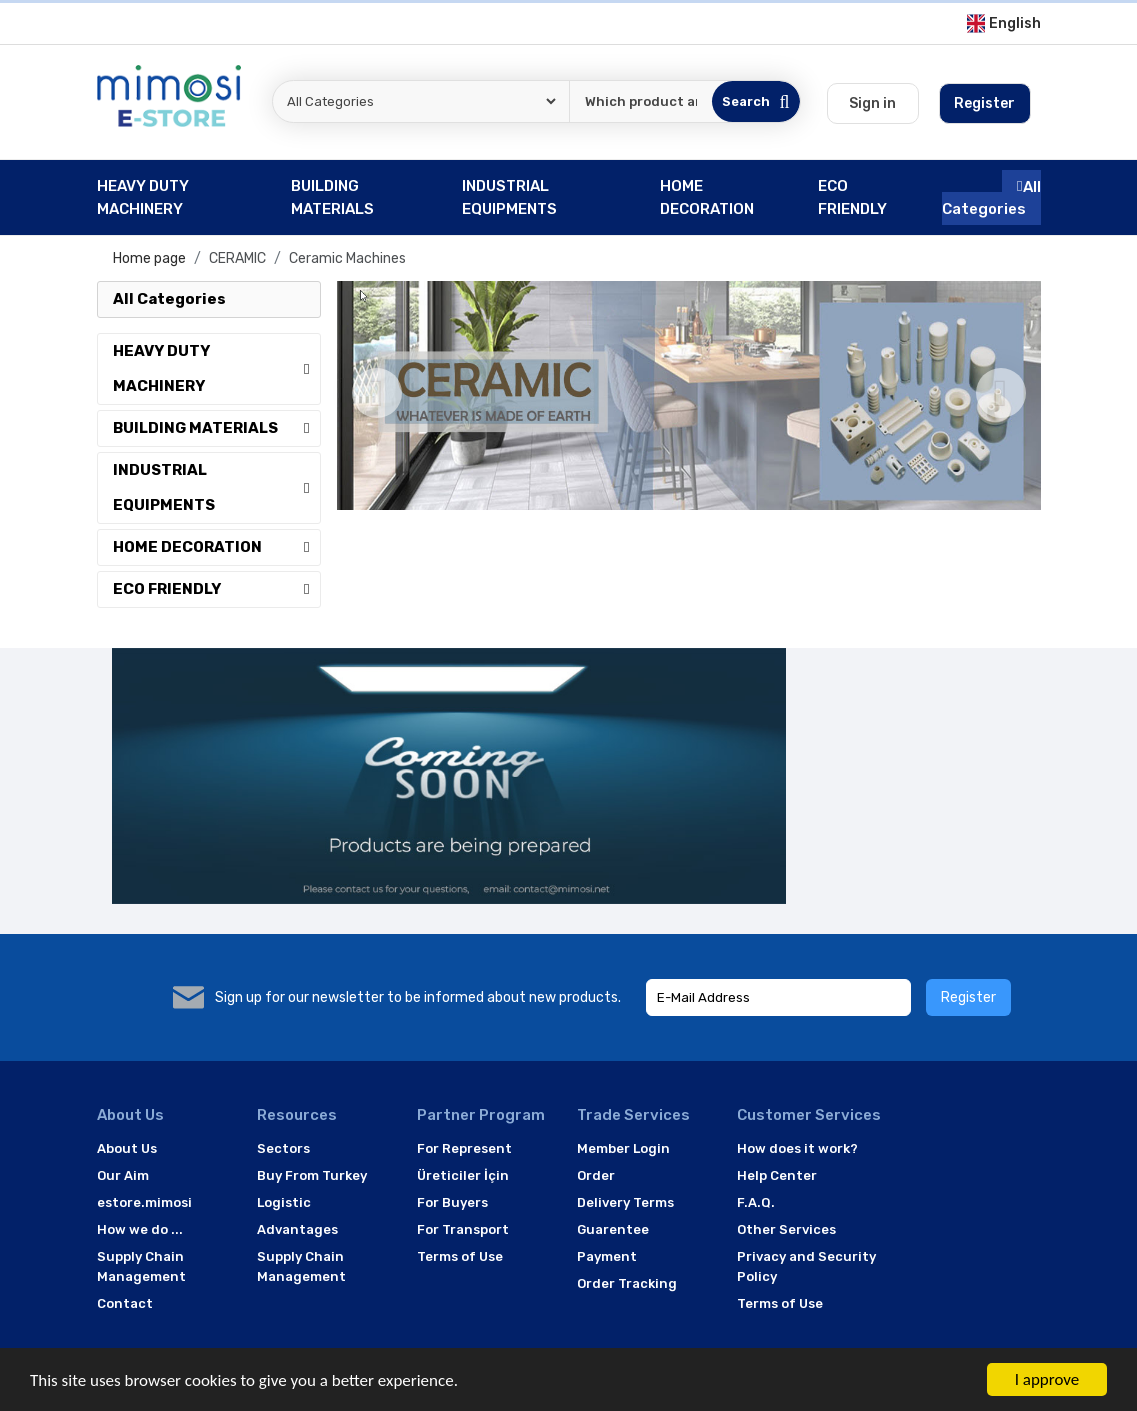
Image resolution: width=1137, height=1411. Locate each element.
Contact (125, 1303)
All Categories (991, 197)
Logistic (284, 1202)
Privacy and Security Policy (806, 1266)
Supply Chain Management (141, 1266)
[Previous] (377, 393)
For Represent (464, 1148)
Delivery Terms (625, 1202)
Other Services (786, 1229)
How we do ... (140, 1229)
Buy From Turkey (312, 1175)
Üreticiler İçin (463, 1175)
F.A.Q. (756, 1202)
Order (596, 1175)
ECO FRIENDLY (216, 589)
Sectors (283, 1148)
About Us (127, 1148)
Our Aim (123, 1175)
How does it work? (797, 1148)
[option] (689, 395)
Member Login (623, 1148)
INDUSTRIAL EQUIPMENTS (216, 487)
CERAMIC (237, 258)
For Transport (463, 1229)
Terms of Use (460, 1256)
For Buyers (452, 1202)
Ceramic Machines (347, 258)
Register (968, 997)
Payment (607, 1256)
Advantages (297, 1229)
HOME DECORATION (216, 547)
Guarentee (613, 1229)
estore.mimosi (144, 1202)
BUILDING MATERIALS (216, 428)
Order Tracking (627, 1283)
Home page (149, 258)
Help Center (777, 1175)
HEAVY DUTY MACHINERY (216, 368)
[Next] (1001, 393)
